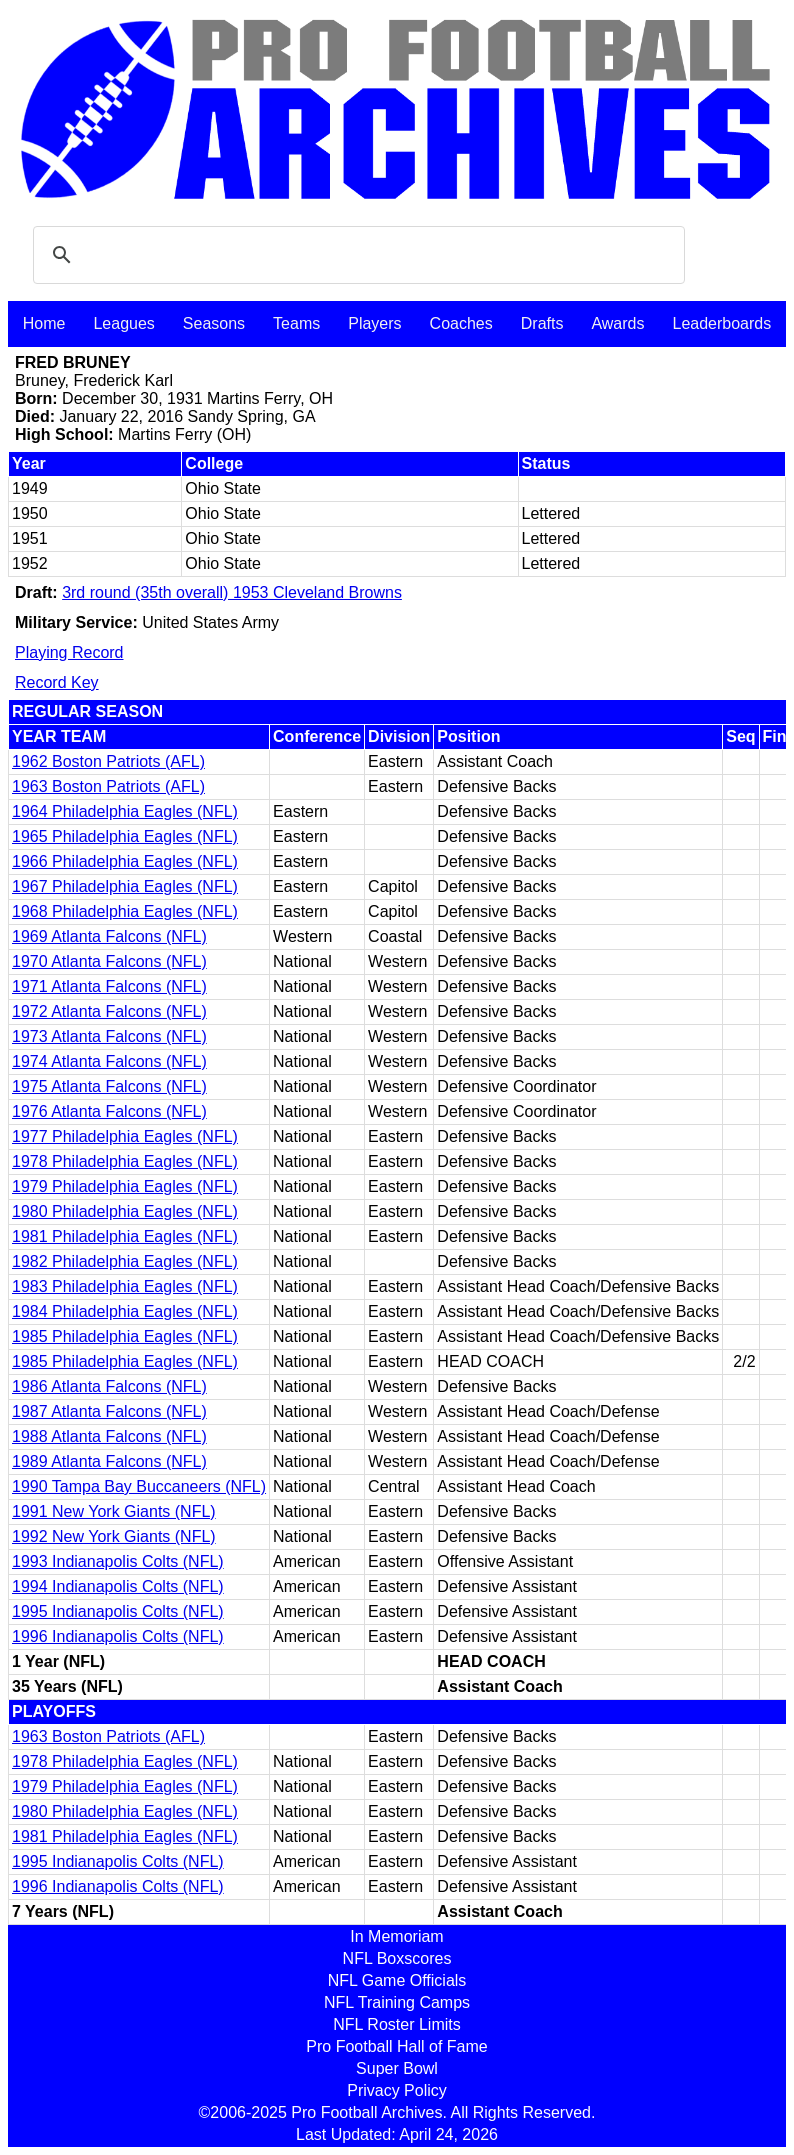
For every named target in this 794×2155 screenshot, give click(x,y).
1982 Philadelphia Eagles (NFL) (125, 1261)
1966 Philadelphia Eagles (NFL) (125, 861)
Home (44, 323)
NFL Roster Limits (396, 2024)
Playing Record (69, 652)
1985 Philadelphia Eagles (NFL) (125, 1336)
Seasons (214, 323)
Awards (617, 323)
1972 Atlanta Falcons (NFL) (109, 1011)
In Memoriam (396, 1936)
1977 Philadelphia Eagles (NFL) (125, 1136)
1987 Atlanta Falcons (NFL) (109, 1411)
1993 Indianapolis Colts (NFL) (118, 1561)
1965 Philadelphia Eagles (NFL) (125, 836)
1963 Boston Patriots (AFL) (108, 786)
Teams (296, 323)
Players (374, 323)
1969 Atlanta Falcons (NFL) (109, 936)
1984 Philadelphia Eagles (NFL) (125, 1311)
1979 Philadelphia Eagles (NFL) (125, 1186)
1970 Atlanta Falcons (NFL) (109, 961)
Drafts (542, 323)
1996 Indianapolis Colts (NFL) (118, 1636)
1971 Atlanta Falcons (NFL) (109, 986)
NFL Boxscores (397, 1958)
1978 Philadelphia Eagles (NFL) (125, 1161)
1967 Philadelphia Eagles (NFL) (125, 886)
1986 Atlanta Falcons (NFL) (109, 1386)
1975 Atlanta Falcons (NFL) (109, 1086)
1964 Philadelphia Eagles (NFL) (125, 811)
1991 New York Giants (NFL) (114, 1511)
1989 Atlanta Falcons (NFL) (109, 1461)
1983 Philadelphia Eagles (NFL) (125, 1286)
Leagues (123, 323)
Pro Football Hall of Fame (396, 2046)
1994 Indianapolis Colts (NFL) (118, 1586)
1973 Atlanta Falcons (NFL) (109, 1036)
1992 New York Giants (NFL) (114, 1536)
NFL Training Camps (397, 2002)
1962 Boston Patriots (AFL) (108, 761)
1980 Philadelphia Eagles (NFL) (125, 1211)
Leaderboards (721, 323)
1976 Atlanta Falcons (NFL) (109, 1111)
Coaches (461, 323)
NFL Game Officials (397, 1980)
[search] (356, 255)
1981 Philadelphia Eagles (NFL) (125, 1236)
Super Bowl (397, 2068)
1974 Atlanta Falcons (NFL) (109, 1061)
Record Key (57, 682)
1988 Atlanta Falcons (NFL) (109, 1436)
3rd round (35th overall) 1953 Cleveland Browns (232, 592)
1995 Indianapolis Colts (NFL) (118, 1611)
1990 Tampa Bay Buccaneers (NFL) (139, 1486)
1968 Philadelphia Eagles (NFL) (125, 911)
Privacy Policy (397, 2090)
